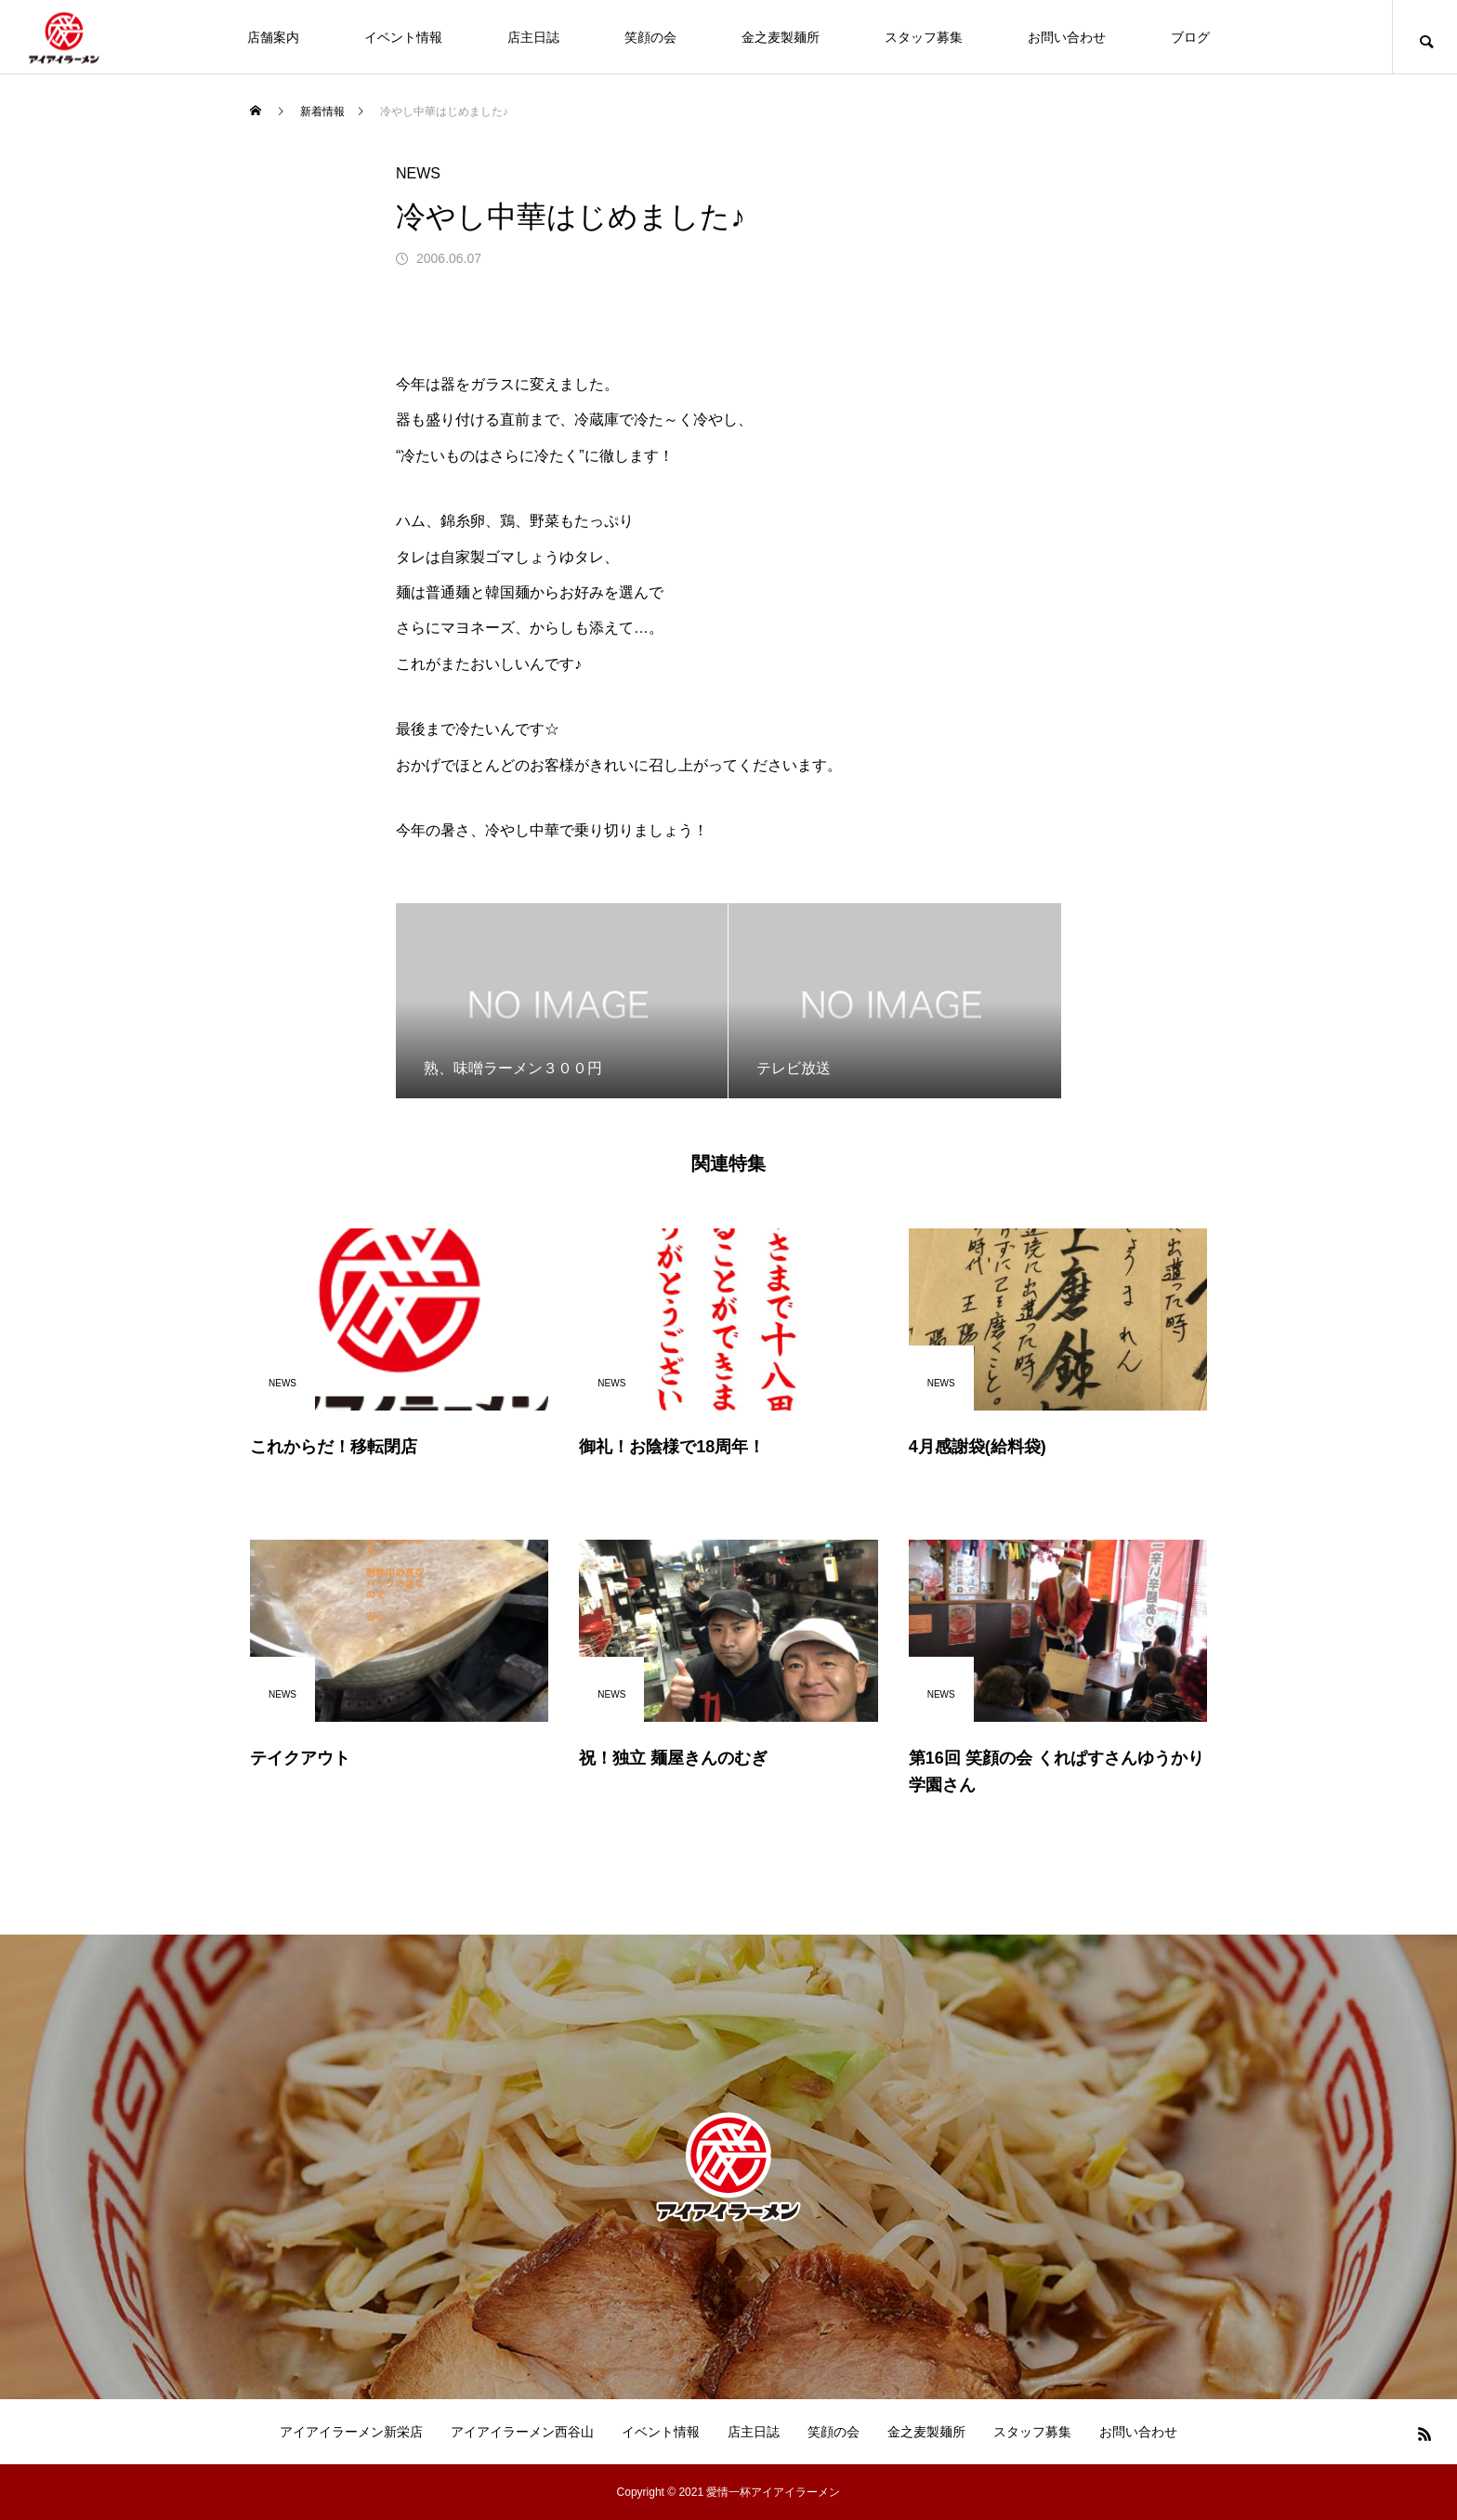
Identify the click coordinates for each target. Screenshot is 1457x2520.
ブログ (1190, 37)
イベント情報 (403, 37)
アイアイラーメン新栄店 (351, 2431)
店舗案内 (273, 37)
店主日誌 (533, 37)
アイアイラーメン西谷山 (522, 2431)
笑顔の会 (650, 37)
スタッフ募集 (924, 37)
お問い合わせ (1067, 37)
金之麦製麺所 (781, 37)
